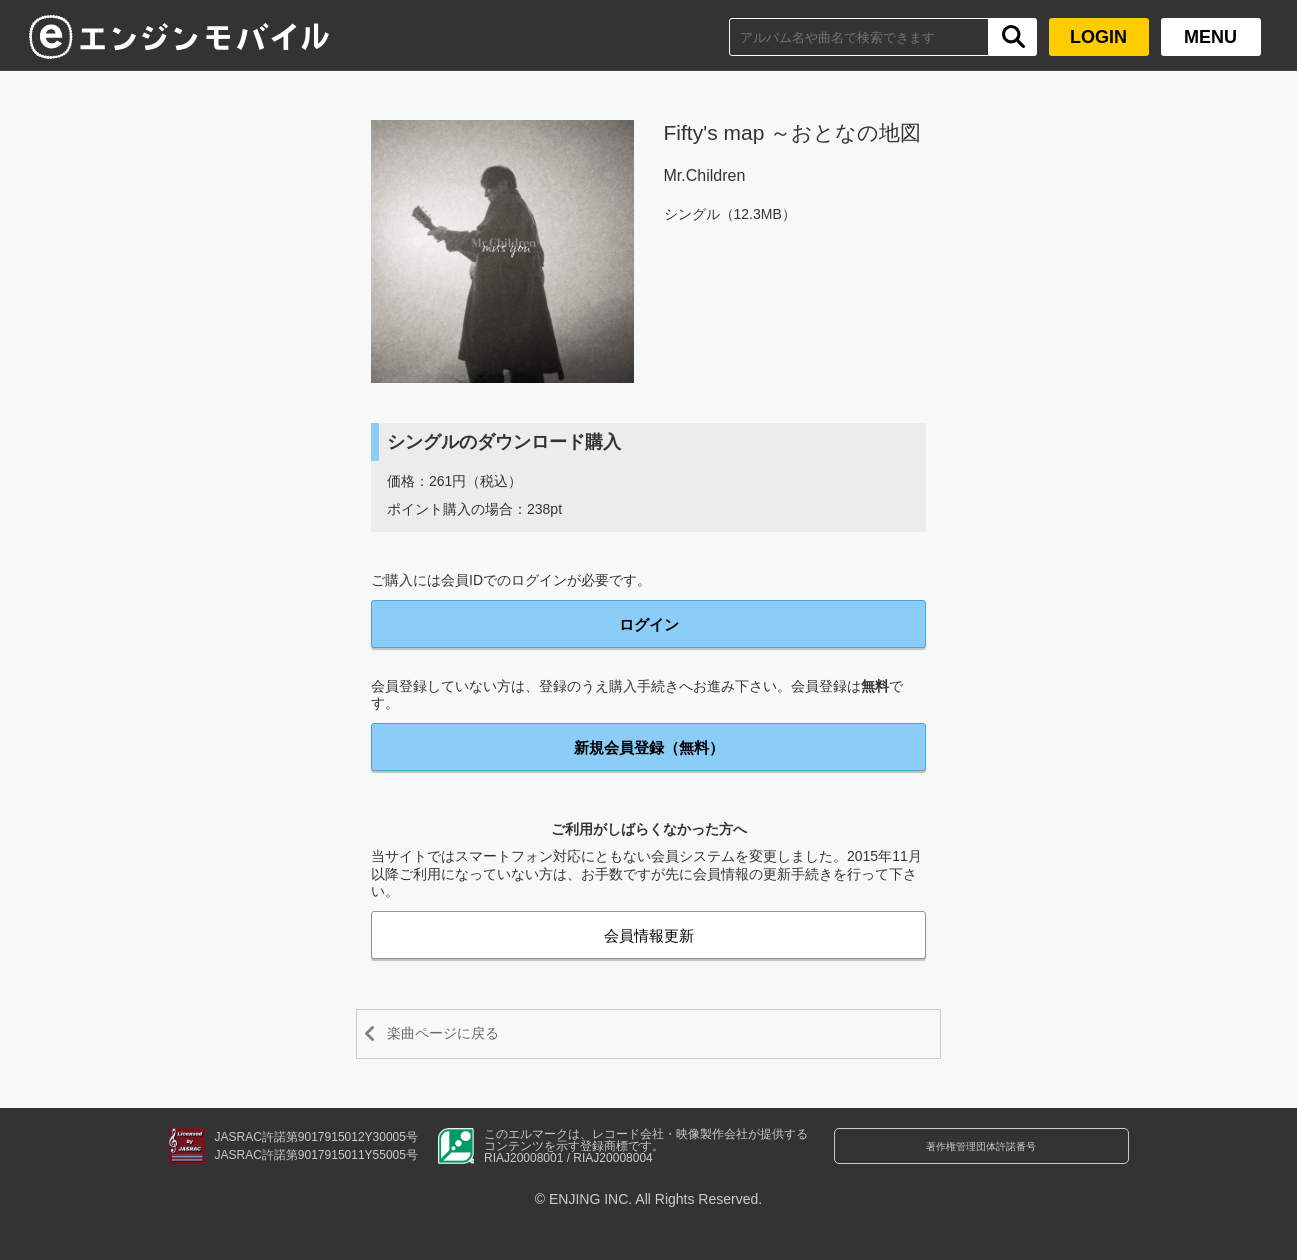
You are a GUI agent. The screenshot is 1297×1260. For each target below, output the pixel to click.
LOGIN (1098, 37)
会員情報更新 (649, 935)
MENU (1210, 37)
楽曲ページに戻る (462, 1033)
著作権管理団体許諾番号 (981, 1158)
